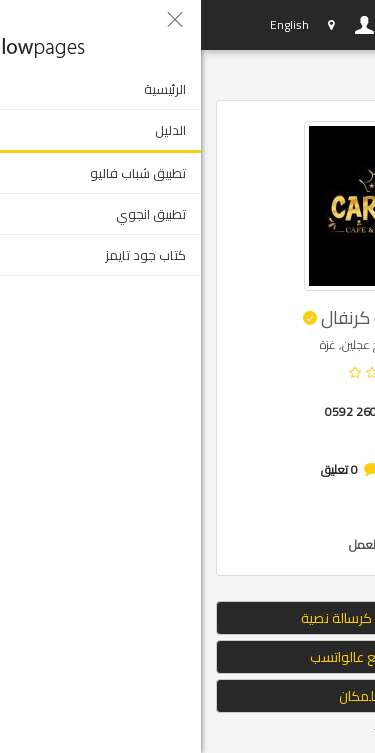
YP (28, 25)
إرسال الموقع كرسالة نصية (187, 618)
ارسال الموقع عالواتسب (188, 657)
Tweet (189, 732)
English (88, 24)
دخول (164, 25)
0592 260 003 (162, 411)
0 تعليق (138, 469)
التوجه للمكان (188, 696)
